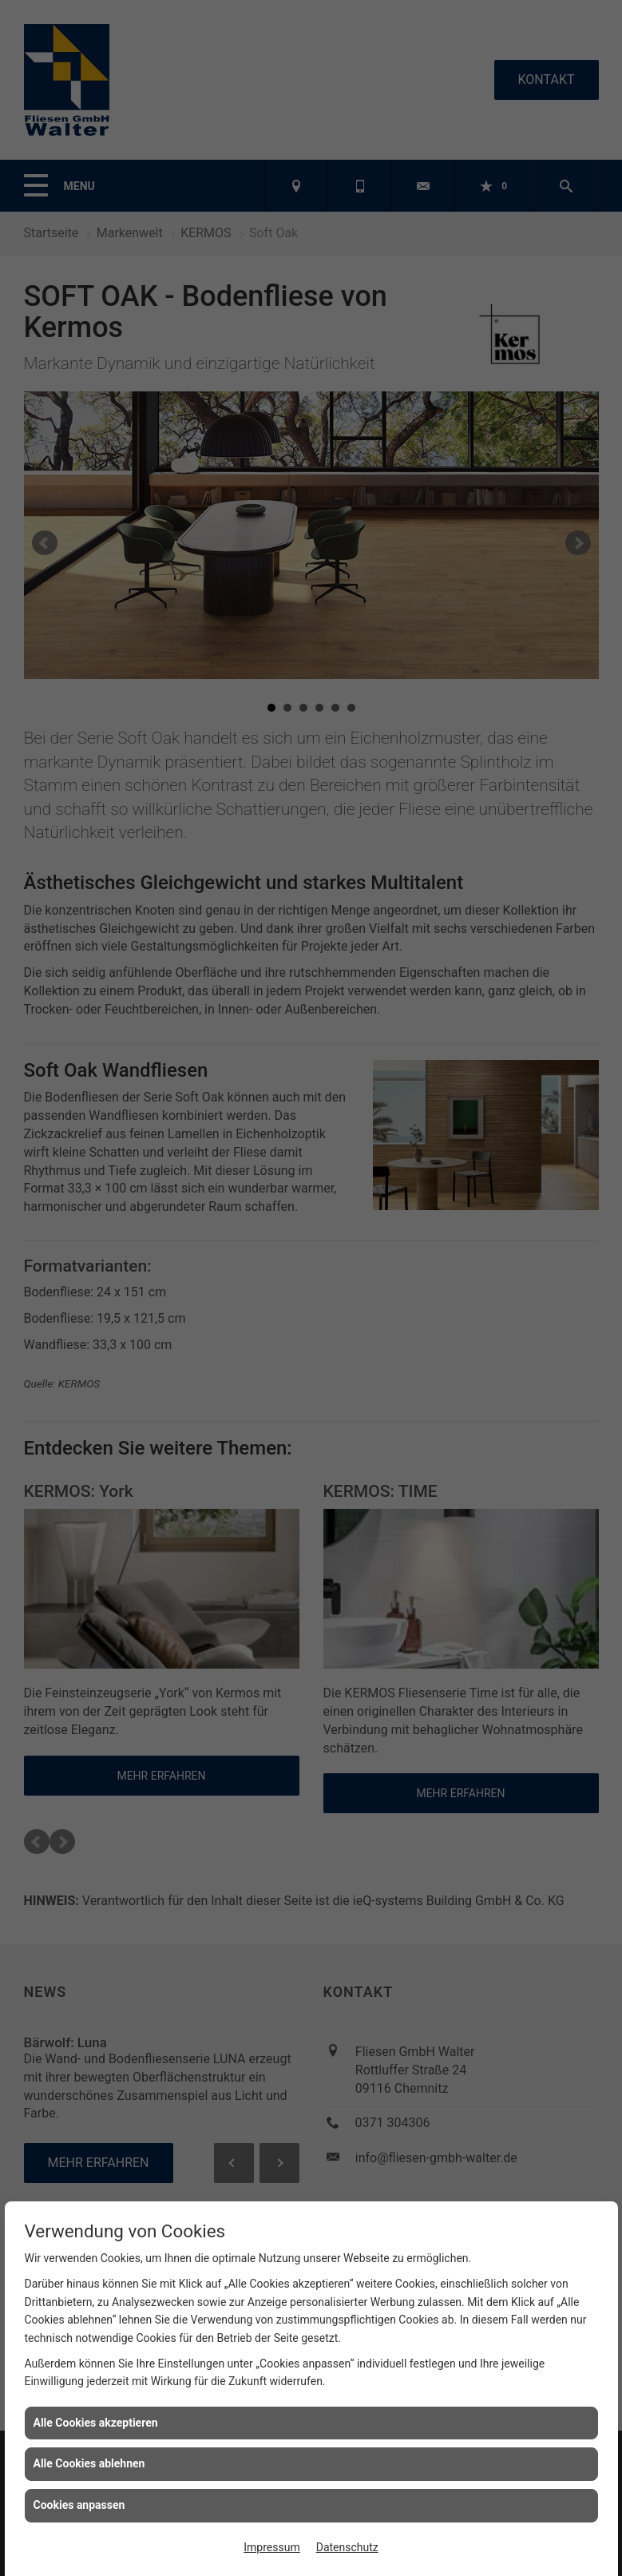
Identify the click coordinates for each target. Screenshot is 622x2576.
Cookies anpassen (79, 2505)
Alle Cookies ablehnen (89, 2463)
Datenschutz (347, 2547)
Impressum (271, 2547)
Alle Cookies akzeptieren (96, 2422)
